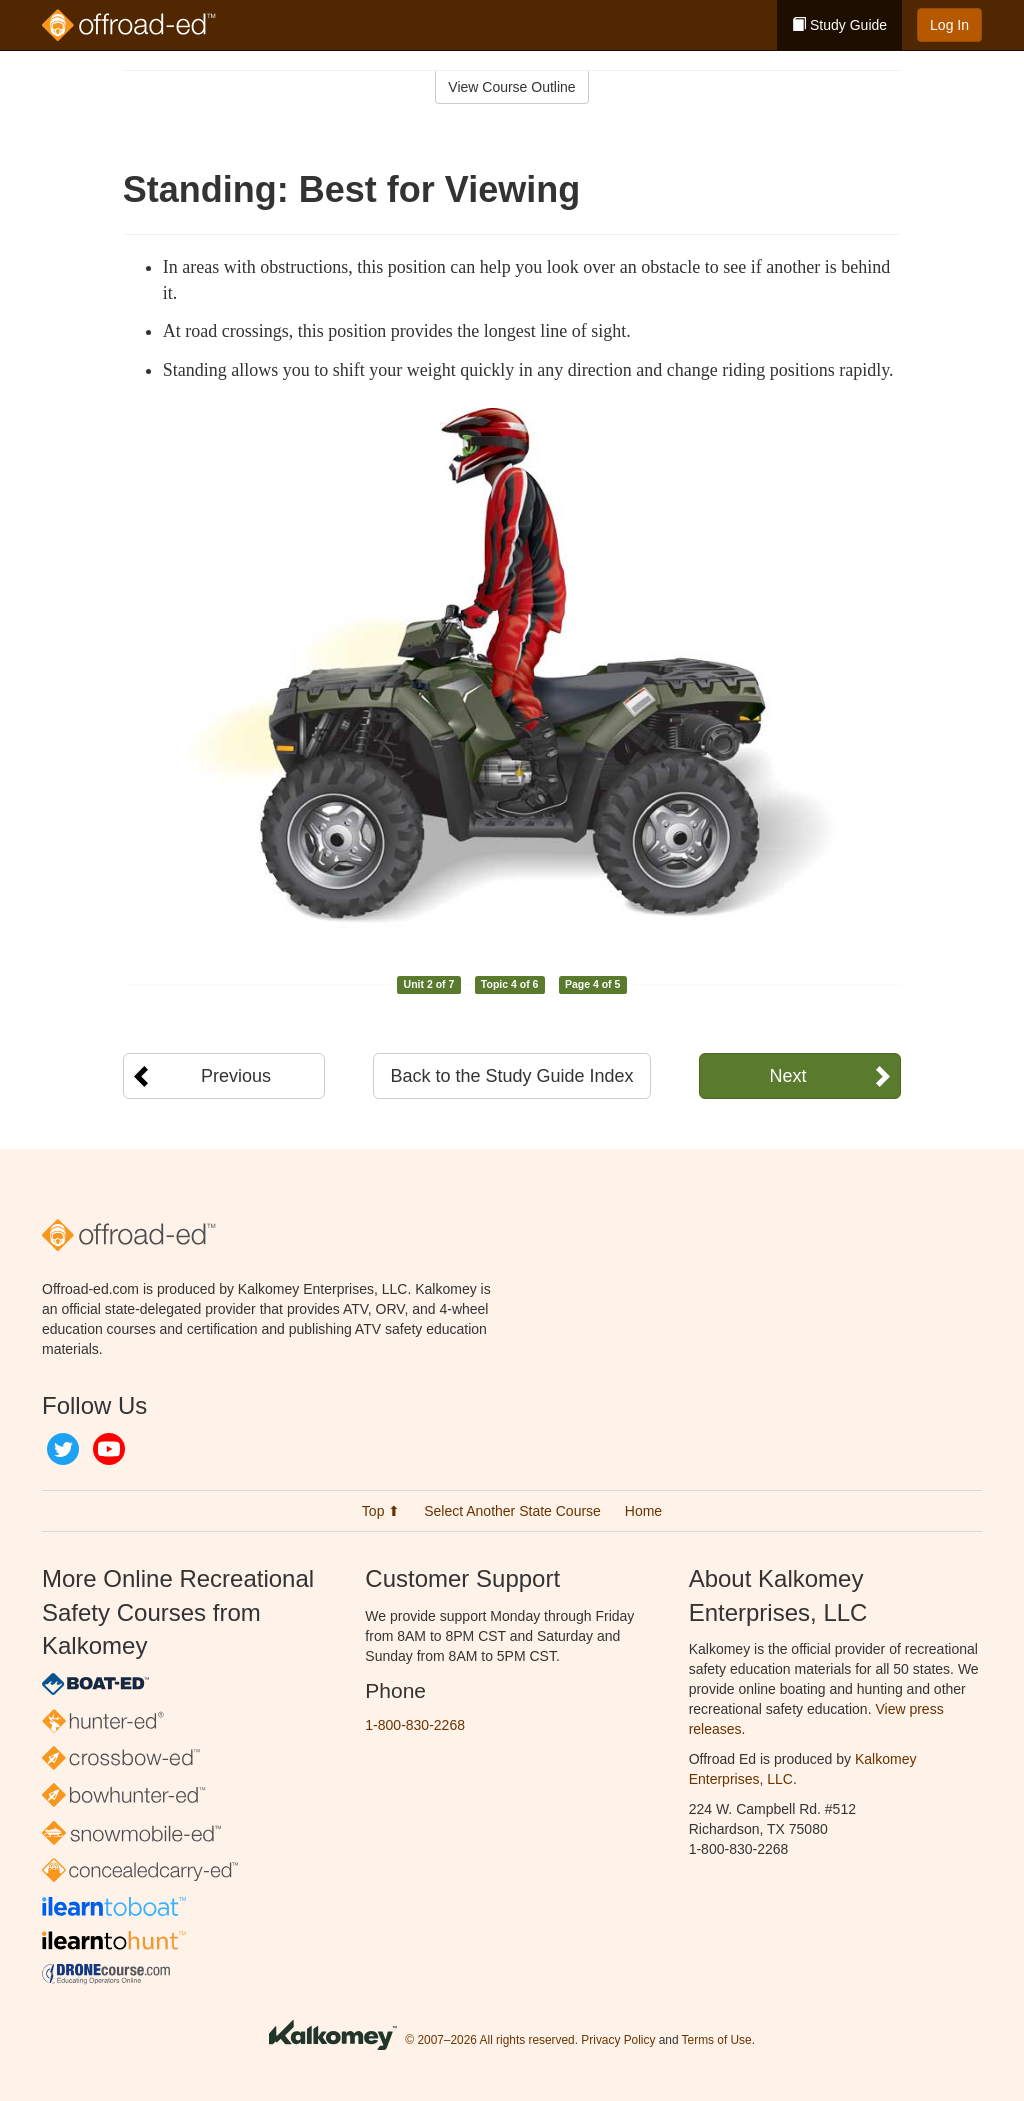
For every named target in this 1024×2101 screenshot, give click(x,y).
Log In (949, 25)
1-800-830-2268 (415, 1725)
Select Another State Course (512, 1511)
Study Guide (839, 25)
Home (643, 1511)
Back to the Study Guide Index (511, 1076)
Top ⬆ (381, 1511)
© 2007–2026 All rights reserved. (491, 2041)
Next (787, 1076)
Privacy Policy (618, 2041)
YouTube (109, 1449)
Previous (236, 1076)
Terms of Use (717, 2041)
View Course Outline (511, 87)
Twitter (63, 1449)
